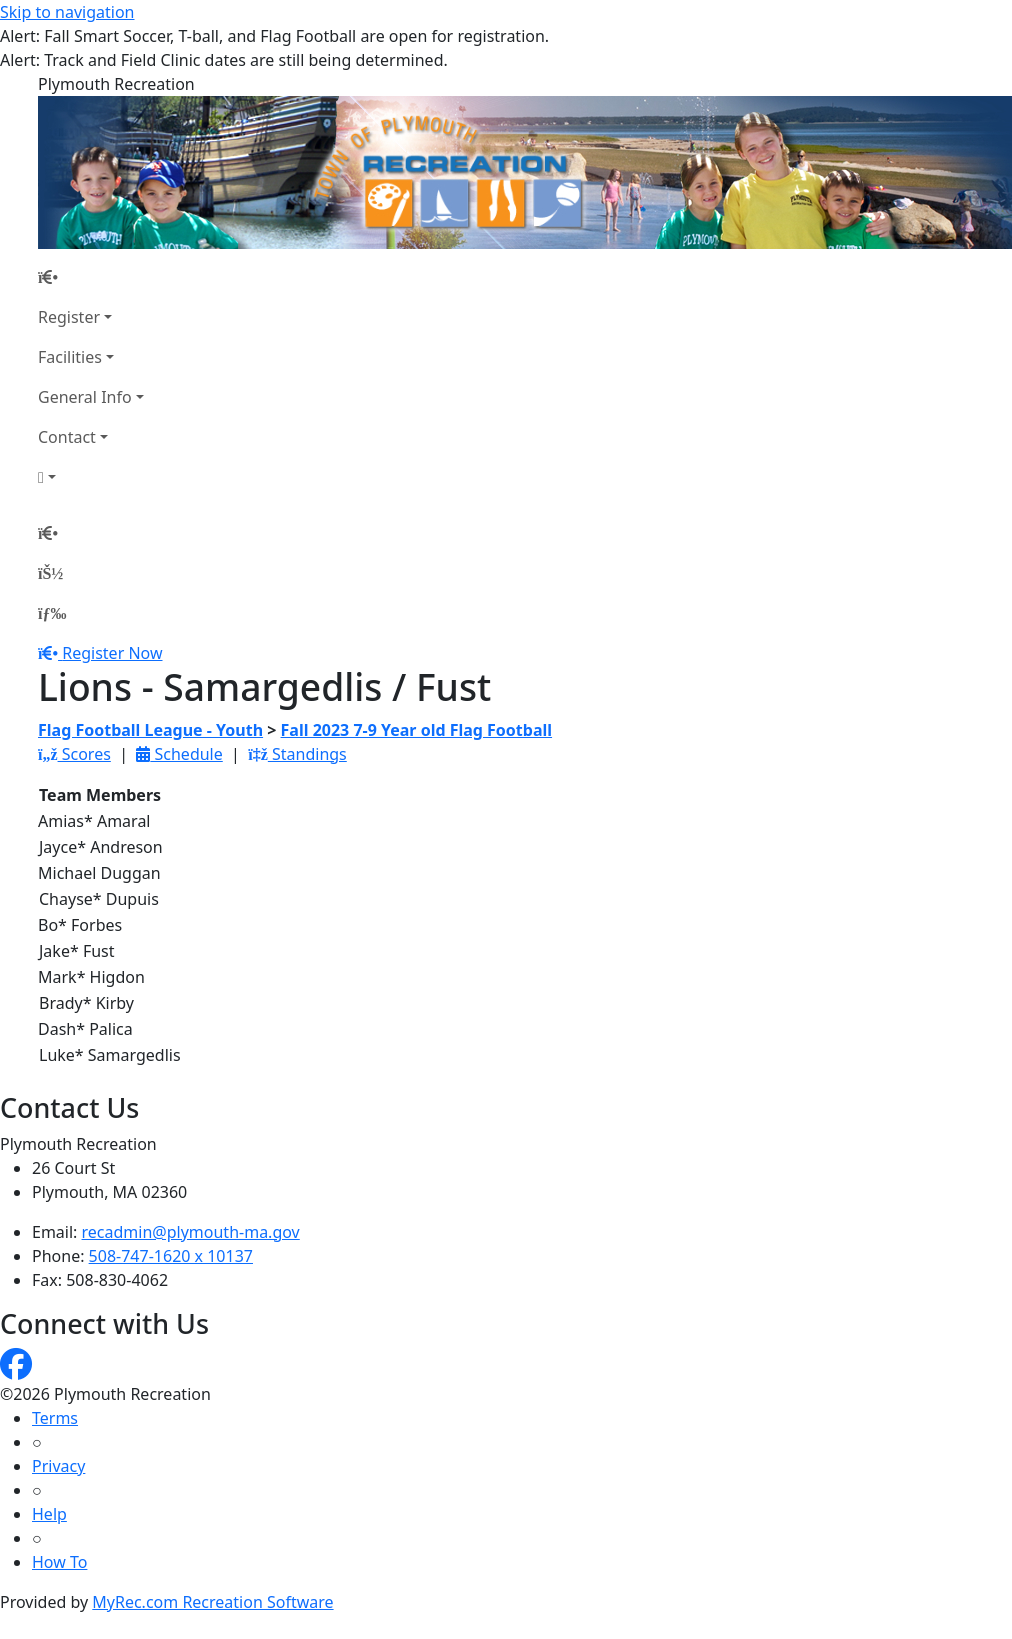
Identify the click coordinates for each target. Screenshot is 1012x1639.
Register (69, 317)
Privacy (58, 1466)
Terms (55, 1418)
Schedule (179, 754)
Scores (74, 754)
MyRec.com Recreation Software (212, 1602)
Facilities (70, 357)
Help (49, 1514)
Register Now (112, 653)
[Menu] (52, 613)
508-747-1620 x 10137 (171, 1256)
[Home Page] (91, 277)
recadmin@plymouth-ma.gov (191, 1232)
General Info (85, 397)
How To (59, 1562)
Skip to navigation (67, 12)
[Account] (91, 477)
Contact (67, 437)
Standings (297, 754)
